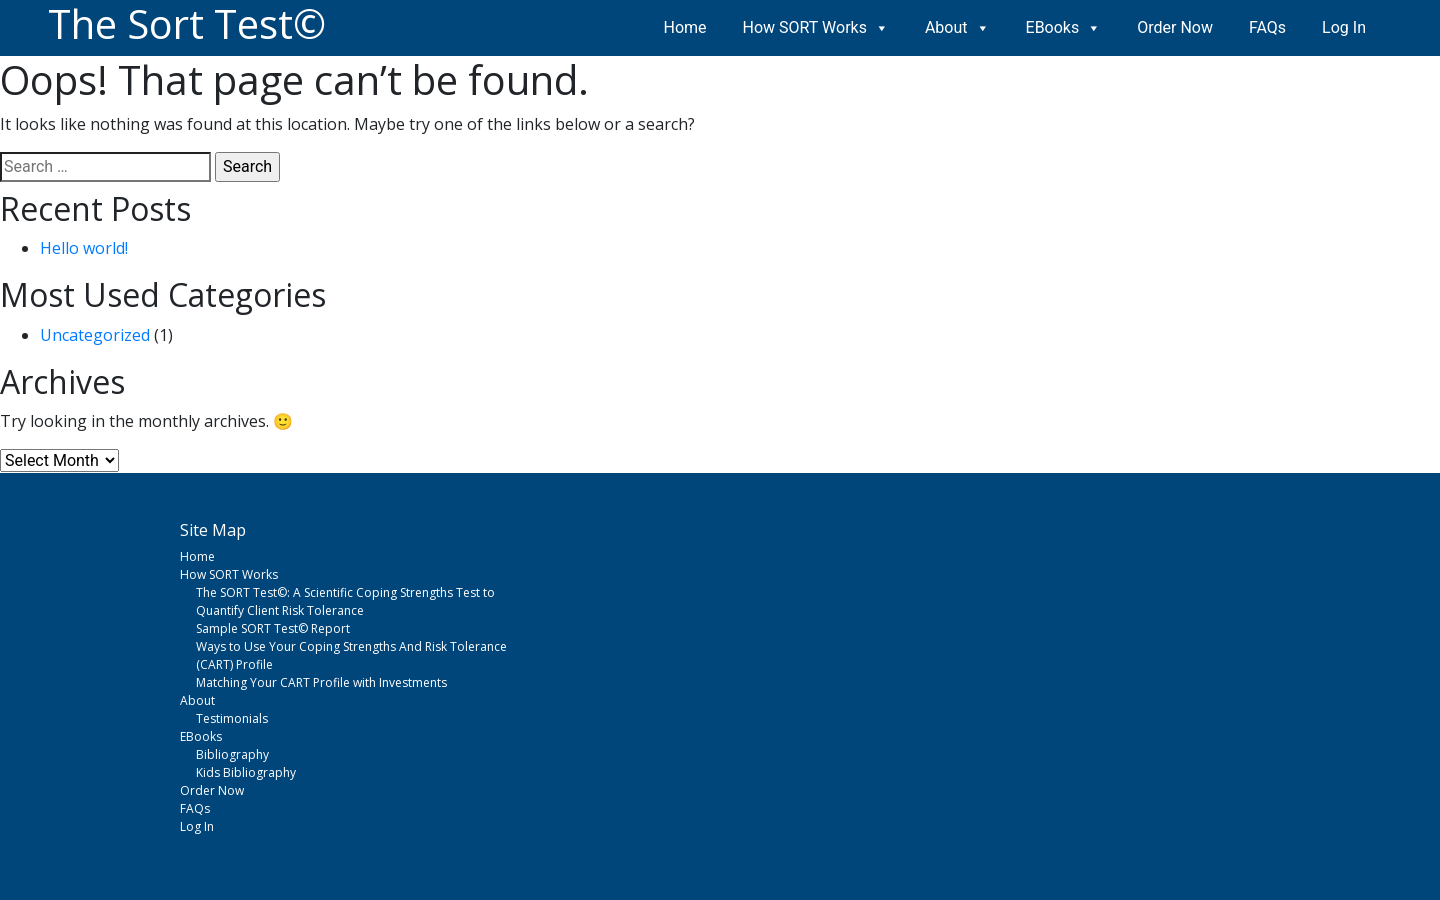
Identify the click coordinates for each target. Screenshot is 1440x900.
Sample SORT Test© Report (273, 628)
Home (685, 27)
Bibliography (232, 754)
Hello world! (84, 248)
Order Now (1175, 27)
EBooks (1064, 27)
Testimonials (232, 718)
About (957, 27)
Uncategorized (95, 335)
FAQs (1267, 27)
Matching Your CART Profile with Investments (321, 682)
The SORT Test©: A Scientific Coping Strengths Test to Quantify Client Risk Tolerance (345, 601)
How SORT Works (816, 27)
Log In (1344, 27)
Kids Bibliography (246, 772)
